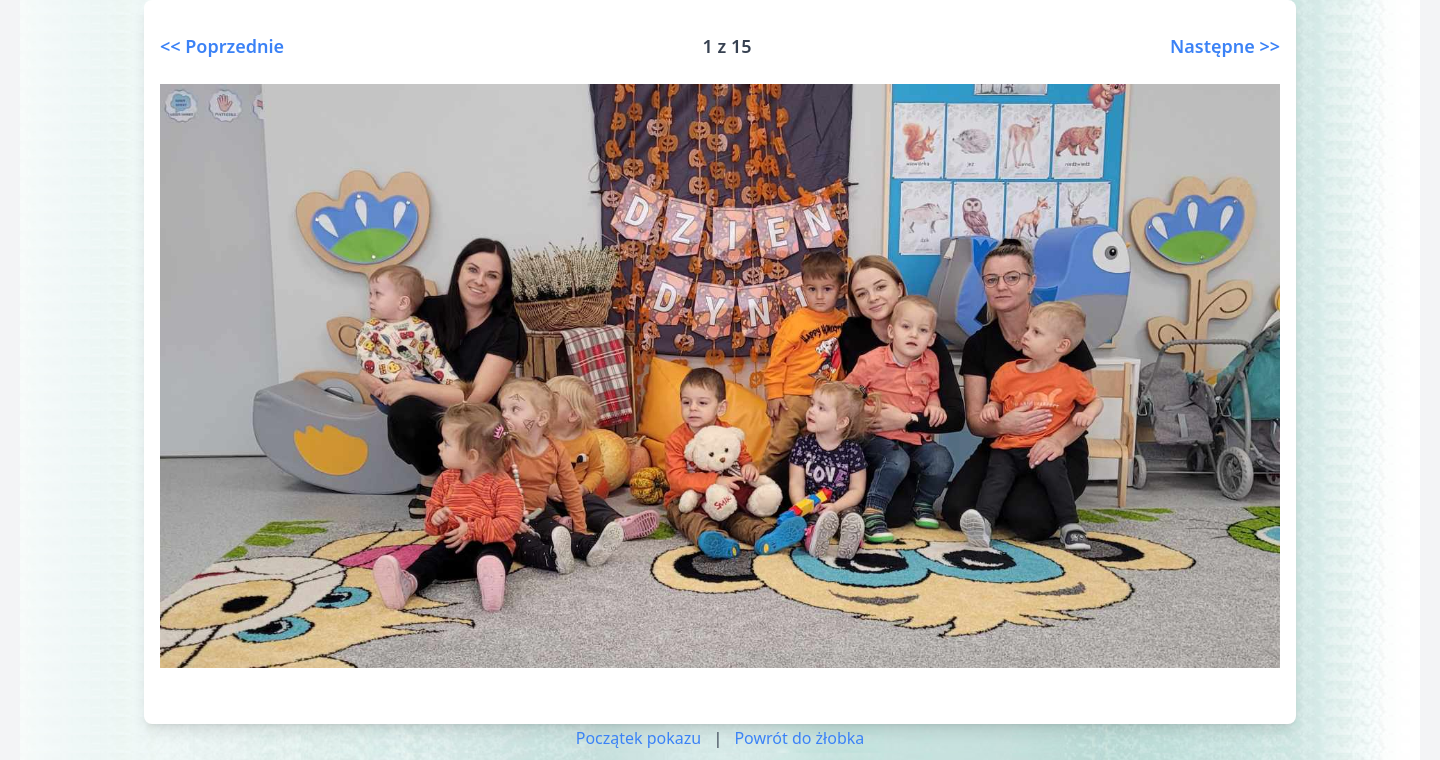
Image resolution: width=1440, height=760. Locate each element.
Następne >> (1225, 46)
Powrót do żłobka (799, 738)
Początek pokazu (639, 738)
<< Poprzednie (222, 46)
